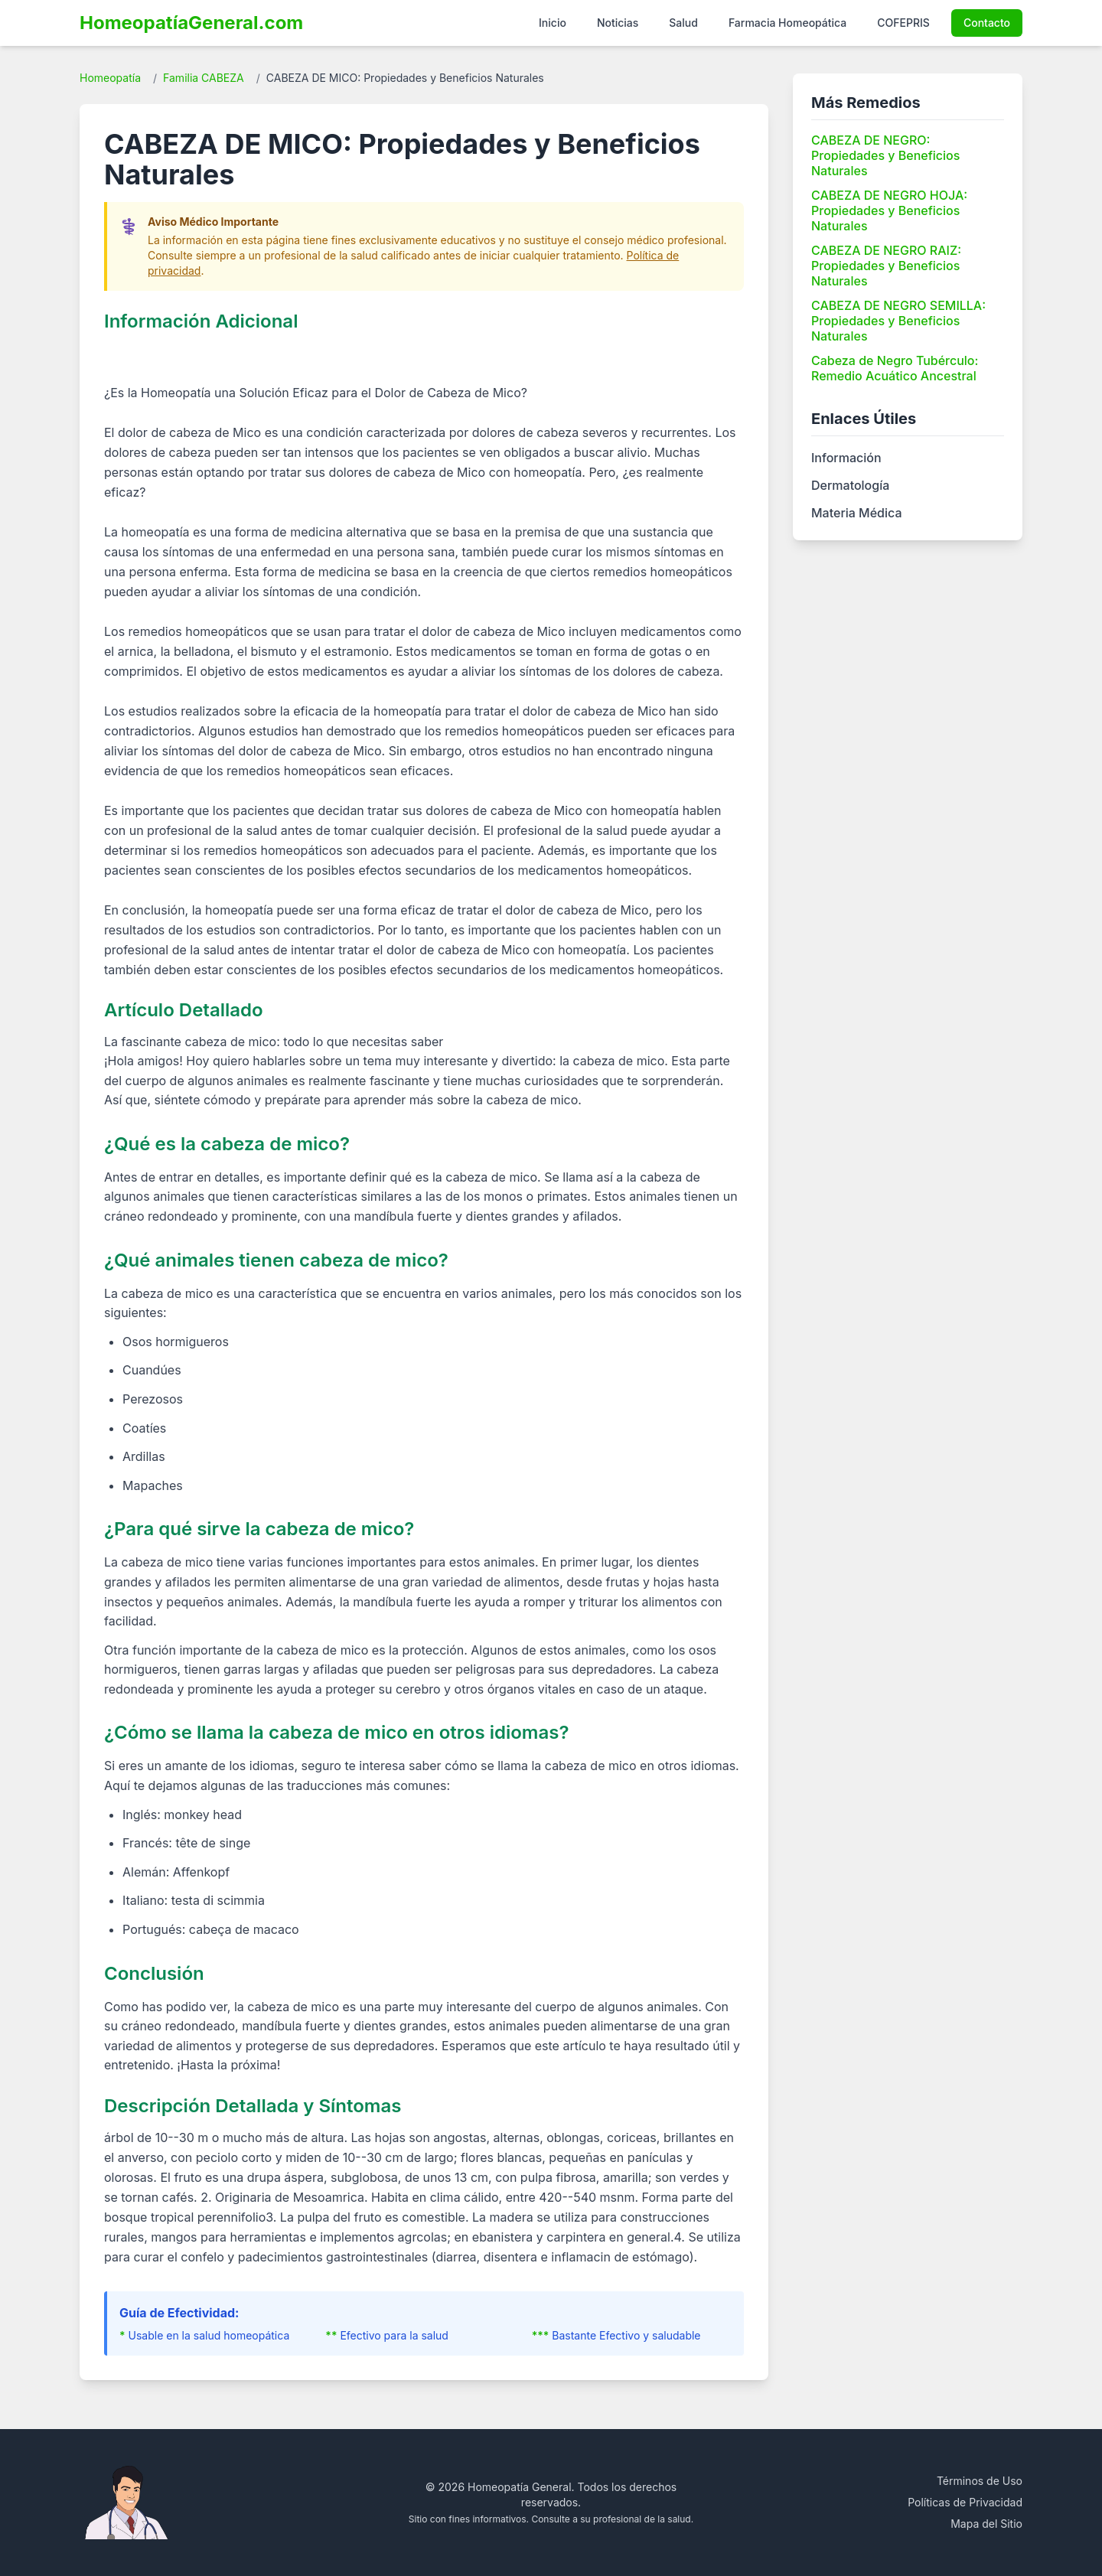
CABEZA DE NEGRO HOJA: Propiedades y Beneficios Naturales (889, 210)
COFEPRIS (903, 22)
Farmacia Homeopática (787, 22)
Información (846, 457)
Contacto (986, 22)
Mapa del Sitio (986, 2523)
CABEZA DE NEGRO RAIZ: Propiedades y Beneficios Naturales (886, 266)
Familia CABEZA (203, 77)
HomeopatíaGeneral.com (191, 22)
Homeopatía (110, 77)
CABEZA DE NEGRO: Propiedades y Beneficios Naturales (885, 155)
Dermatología (850, 485)
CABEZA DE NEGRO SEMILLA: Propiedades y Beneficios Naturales (898, 321)
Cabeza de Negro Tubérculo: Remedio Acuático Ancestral (894, 368)
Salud (683, 22)
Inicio (552, 22)
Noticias (617, 22)
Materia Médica (856, 512)
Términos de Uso (979, 2480)
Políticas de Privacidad (965, 2502)
